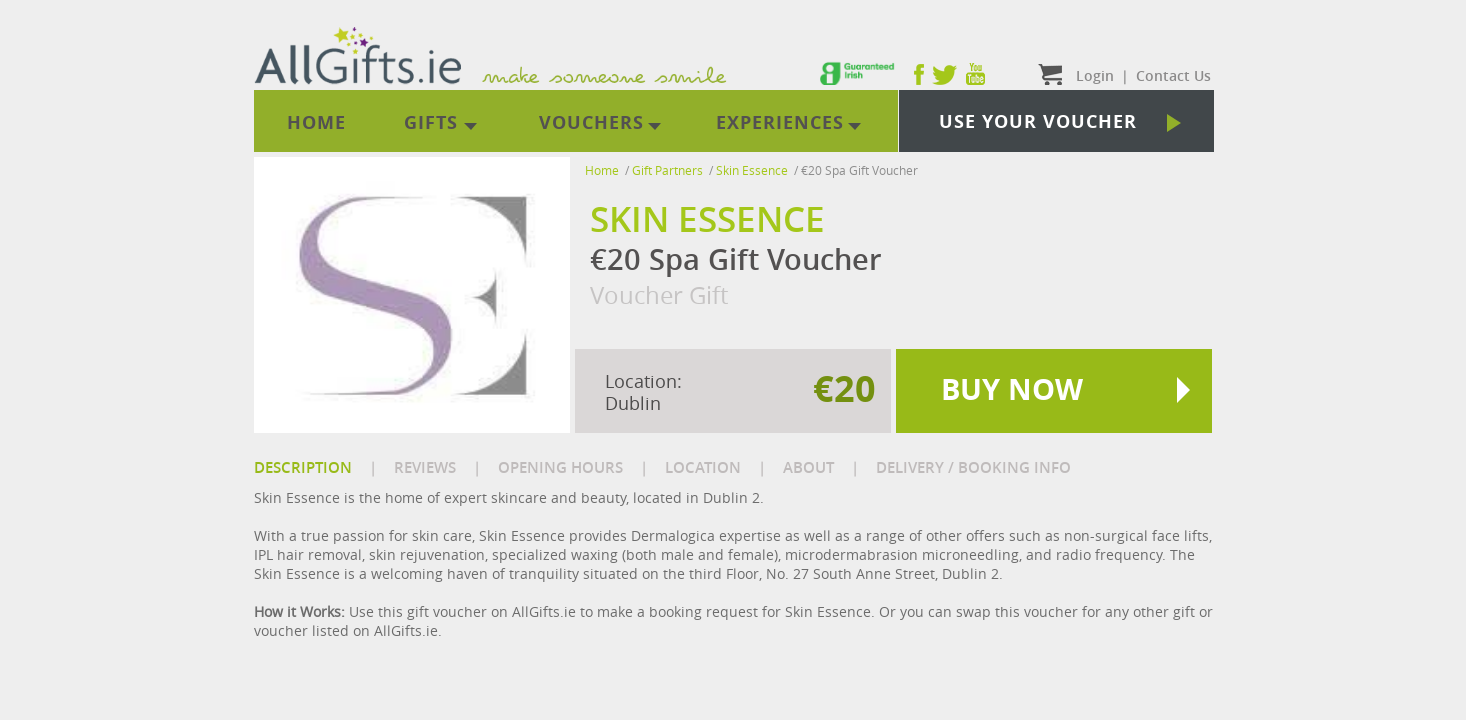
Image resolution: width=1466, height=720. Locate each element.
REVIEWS (425, 467)
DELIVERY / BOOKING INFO (973, 467)
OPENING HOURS (560, 467)
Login (1095, 75)
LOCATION (703, 467)
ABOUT (808, 467)
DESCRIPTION (303, 467)
